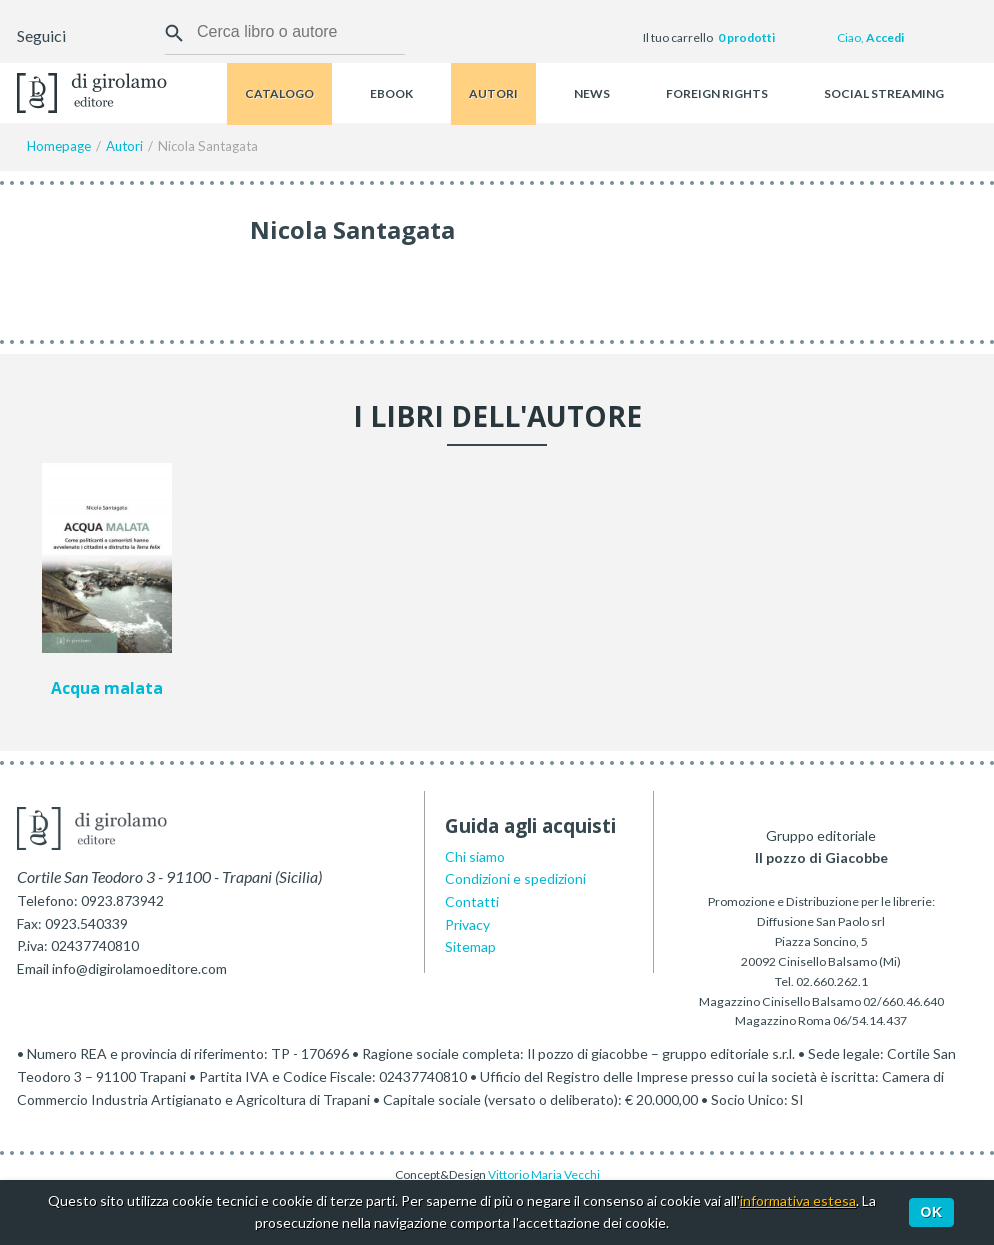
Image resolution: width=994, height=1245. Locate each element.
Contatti (472, 901)
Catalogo (279, 93)
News (592, 93)
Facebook (84, 38)
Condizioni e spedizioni (515, 878)
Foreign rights (717, 93)
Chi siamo (475, 856)
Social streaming (884, 93)
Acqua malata (107, 689)
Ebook (391, 93)
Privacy (467, 924)
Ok (932, 1212)
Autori (493, 93)
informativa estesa (798, 1200)
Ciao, (870, 37)
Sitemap (470, 946)
